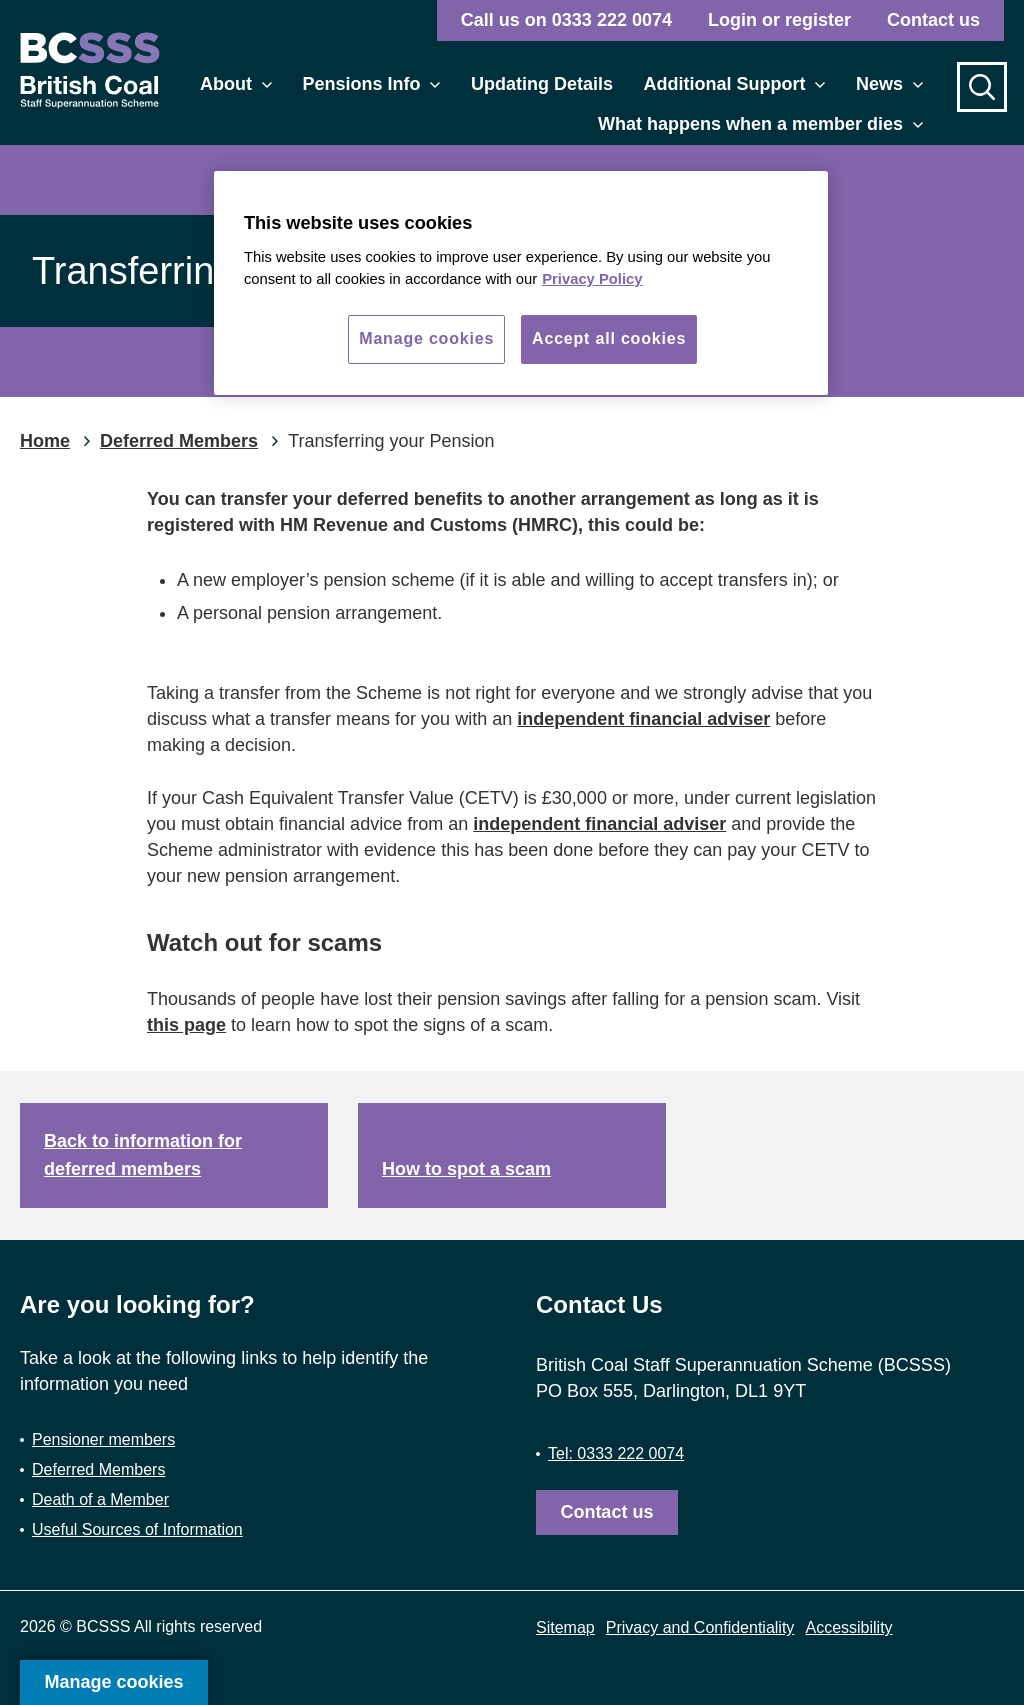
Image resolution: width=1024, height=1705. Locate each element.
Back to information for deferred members (143, 1155)
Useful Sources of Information (137, 1529)
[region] (521, 283)
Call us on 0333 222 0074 (566, 20)
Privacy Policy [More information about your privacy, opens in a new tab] (592, 279)
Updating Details (542, 84)
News (889, 84)
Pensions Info (371, 84)
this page (186, 1025)
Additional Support (734, 84)
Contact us (933, 20)
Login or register (779, 20)
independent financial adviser (643, 719)
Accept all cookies (609, 338)
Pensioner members (103, 1439)
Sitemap (565, 1627)
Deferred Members (98, 1469)
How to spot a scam (466, 1169)
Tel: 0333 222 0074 (616, 1453)
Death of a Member (100, 1499)
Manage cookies (113, 1682)
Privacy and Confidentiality (700, 1627)
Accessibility (848, 1627)
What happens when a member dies (760, 124)
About (236, 84)
